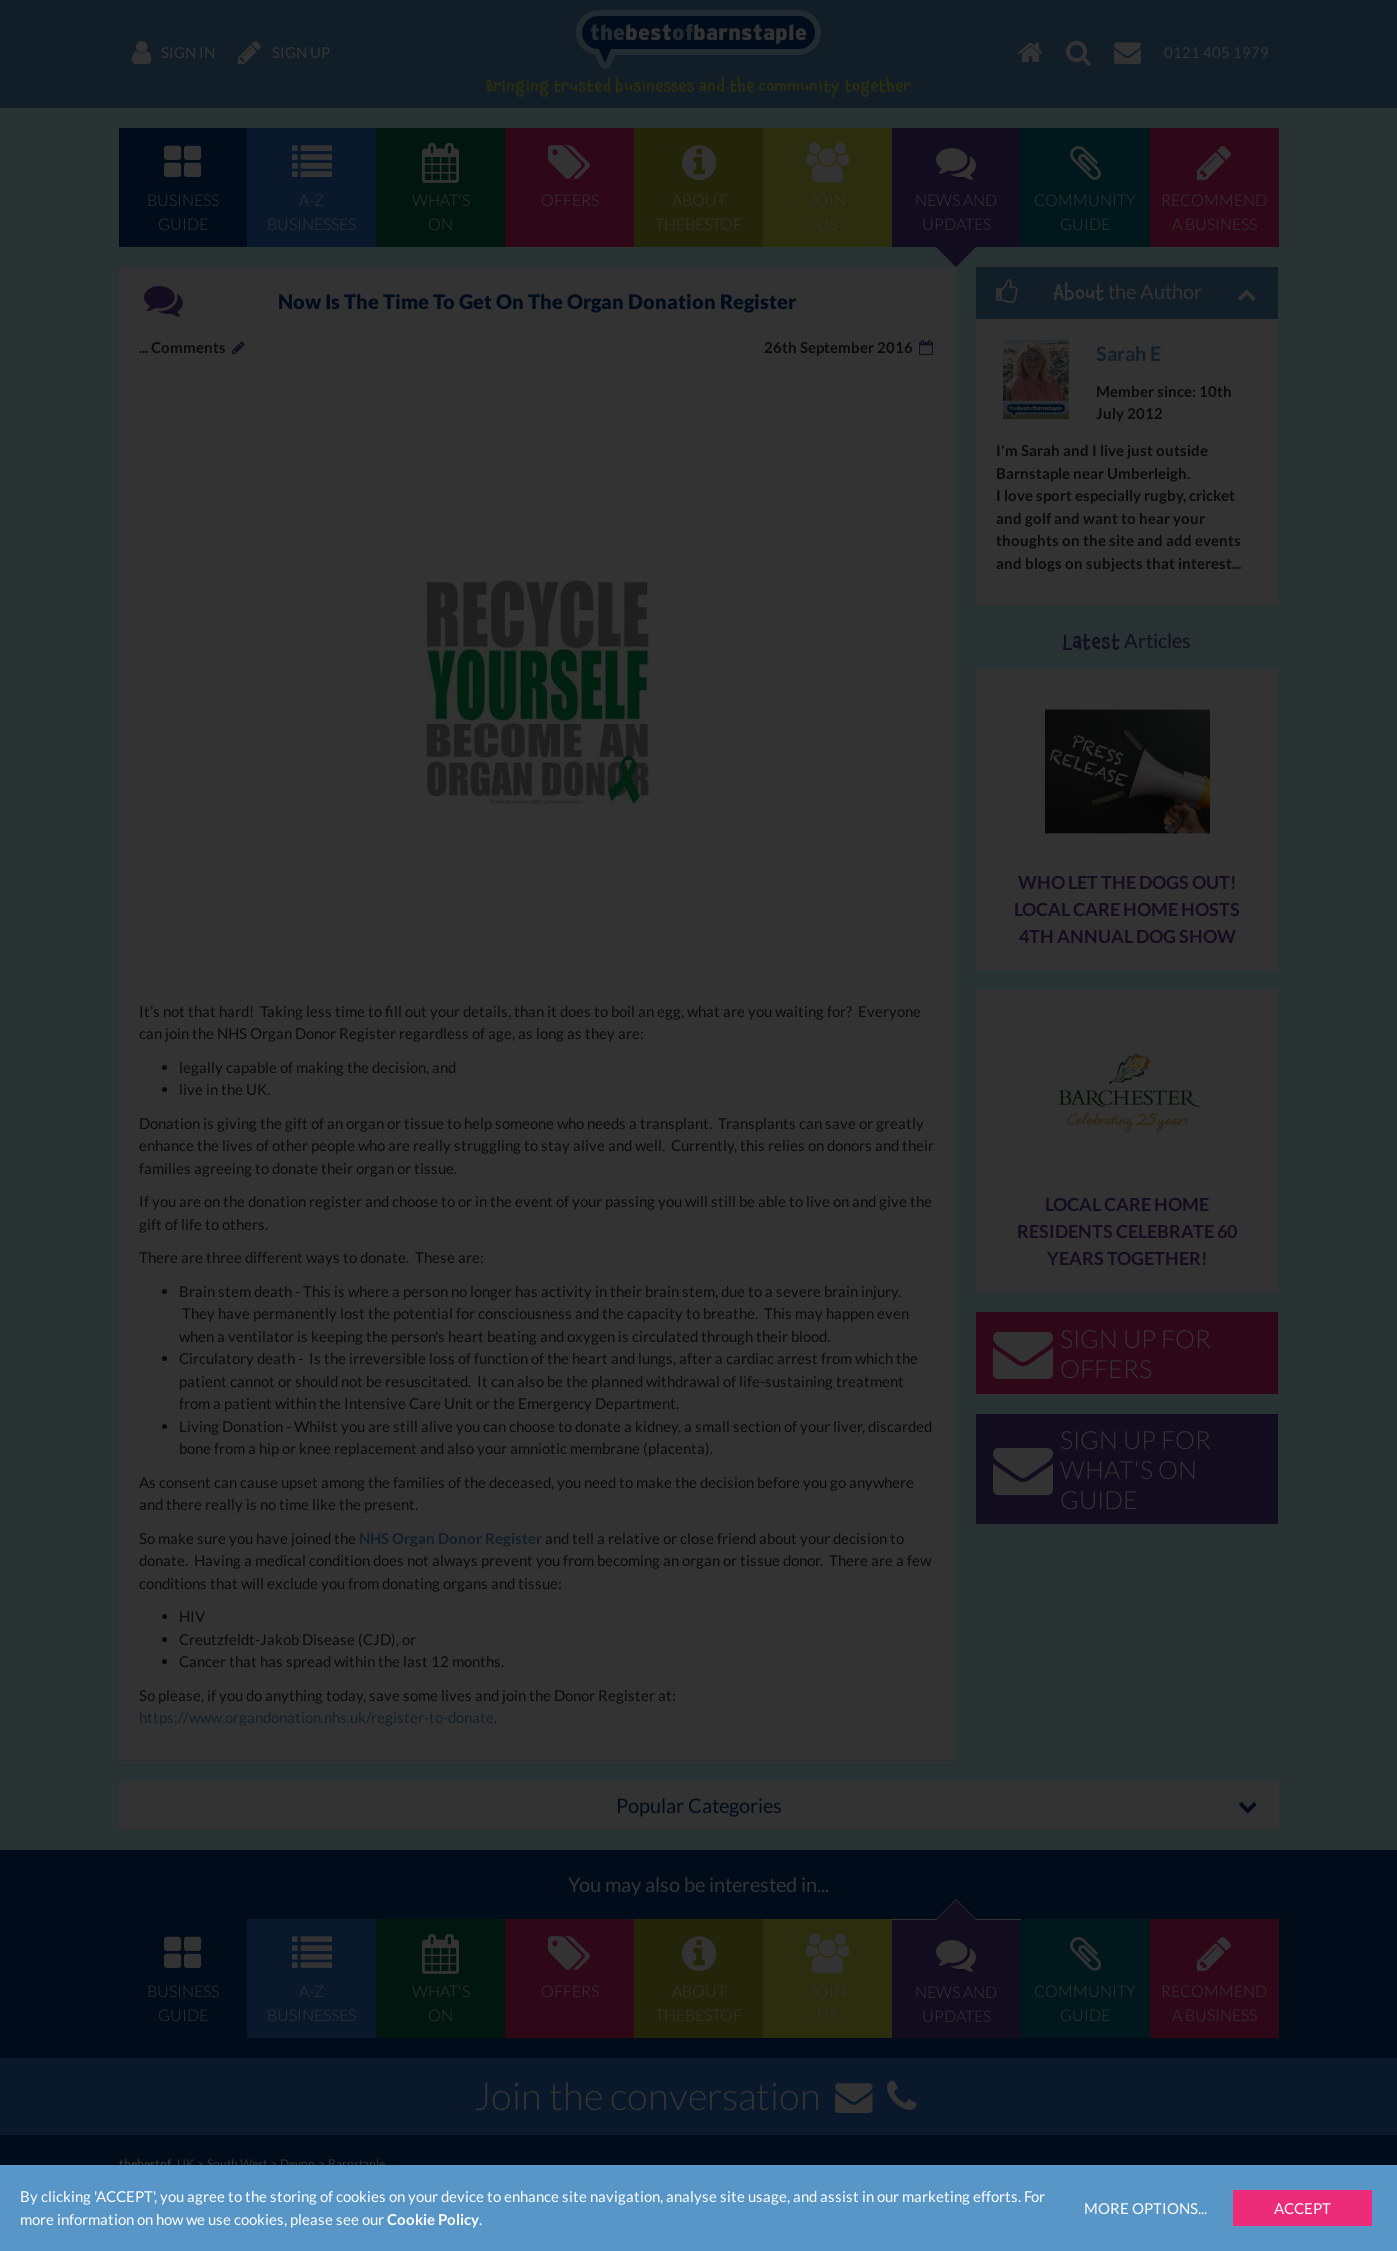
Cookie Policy (433, 2219)
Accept (1302, 2208)
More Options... (1145, 2208)
